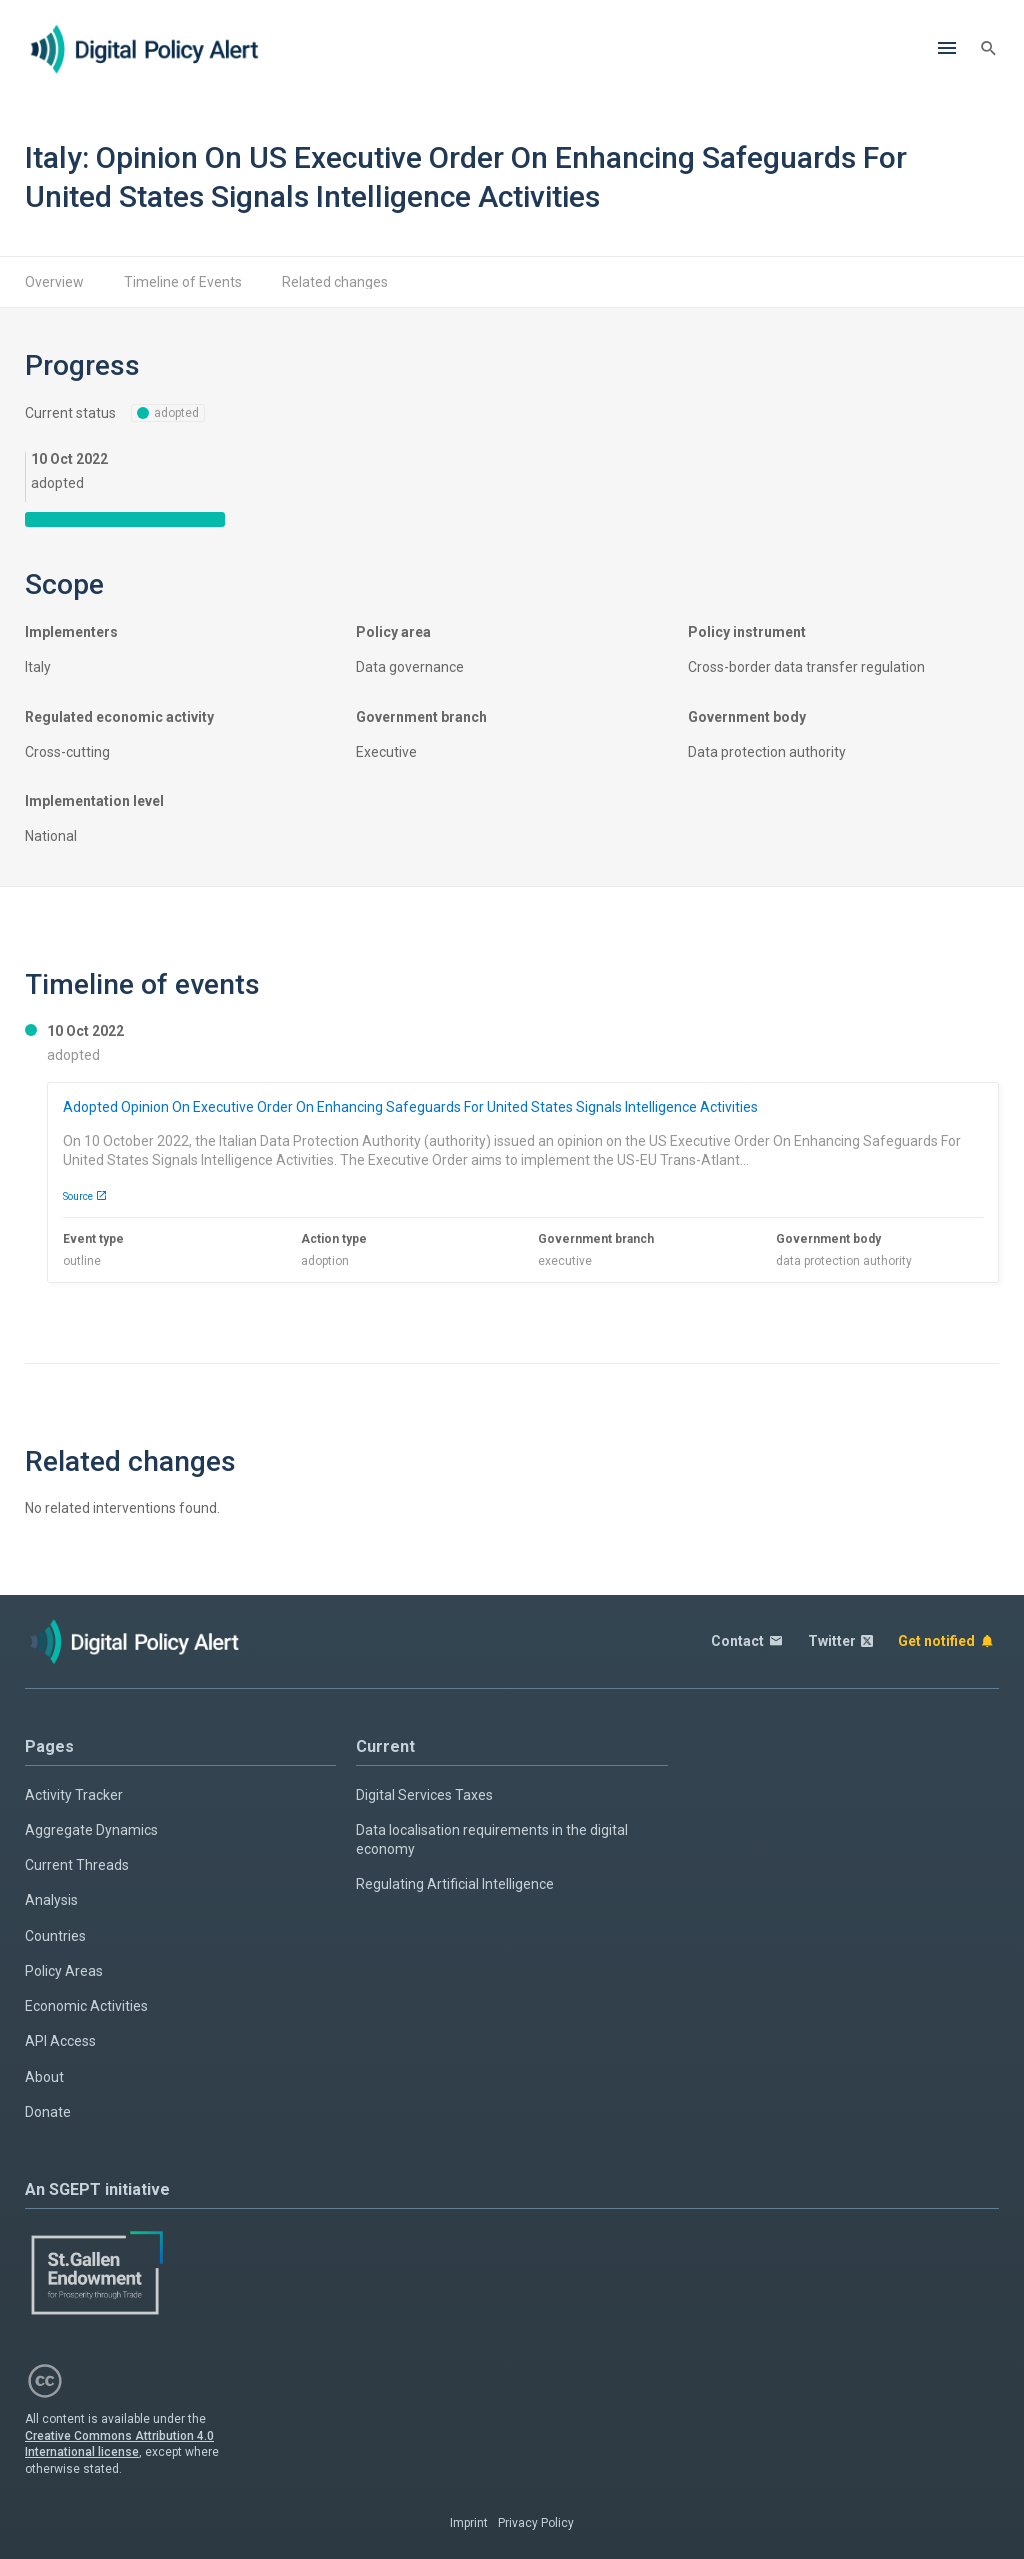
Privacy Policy (536, 2523)
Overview (54, 282)
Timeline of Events (183, 282)
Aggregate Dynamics (91, 1830)
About (44, 2077)
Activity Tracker (74, 1795)
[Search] (989, 49)
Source (85, 1196)
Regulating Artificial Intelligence (455, 1884)
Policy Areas (64, 1971)
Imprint (469, 2523)
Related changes (335, 282)
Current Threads (77, 1865)
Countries (55, 1936)
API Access (60, 2041)
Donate (48, 2112)
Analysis (51, 1900)
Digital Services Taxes (424, 1795)
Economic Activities (86, 2006)
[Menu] (947, 49)
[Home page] (145, 49)
